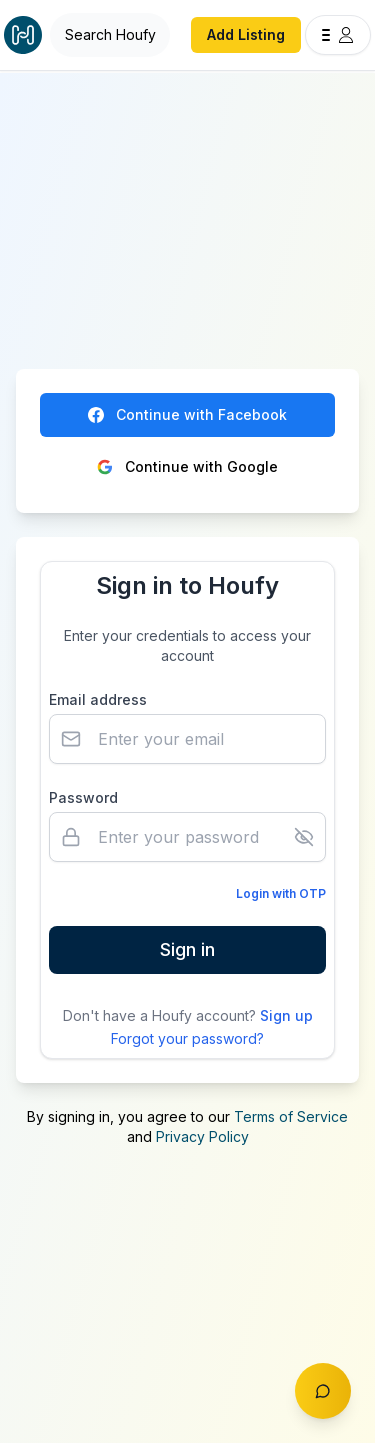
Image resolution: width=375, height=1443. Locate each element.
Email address (98, 699)
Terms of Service (291, 1116)
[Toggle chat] (323, 1391)
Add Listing (246, 34)
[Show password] (304, 837)
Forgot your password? (187, 1038)
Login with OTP (281, 893)
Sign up (286, 1015)
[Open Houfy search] (110, 35)
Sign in (187, 949)
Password (83, 797)
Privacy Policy (202, 1136)
